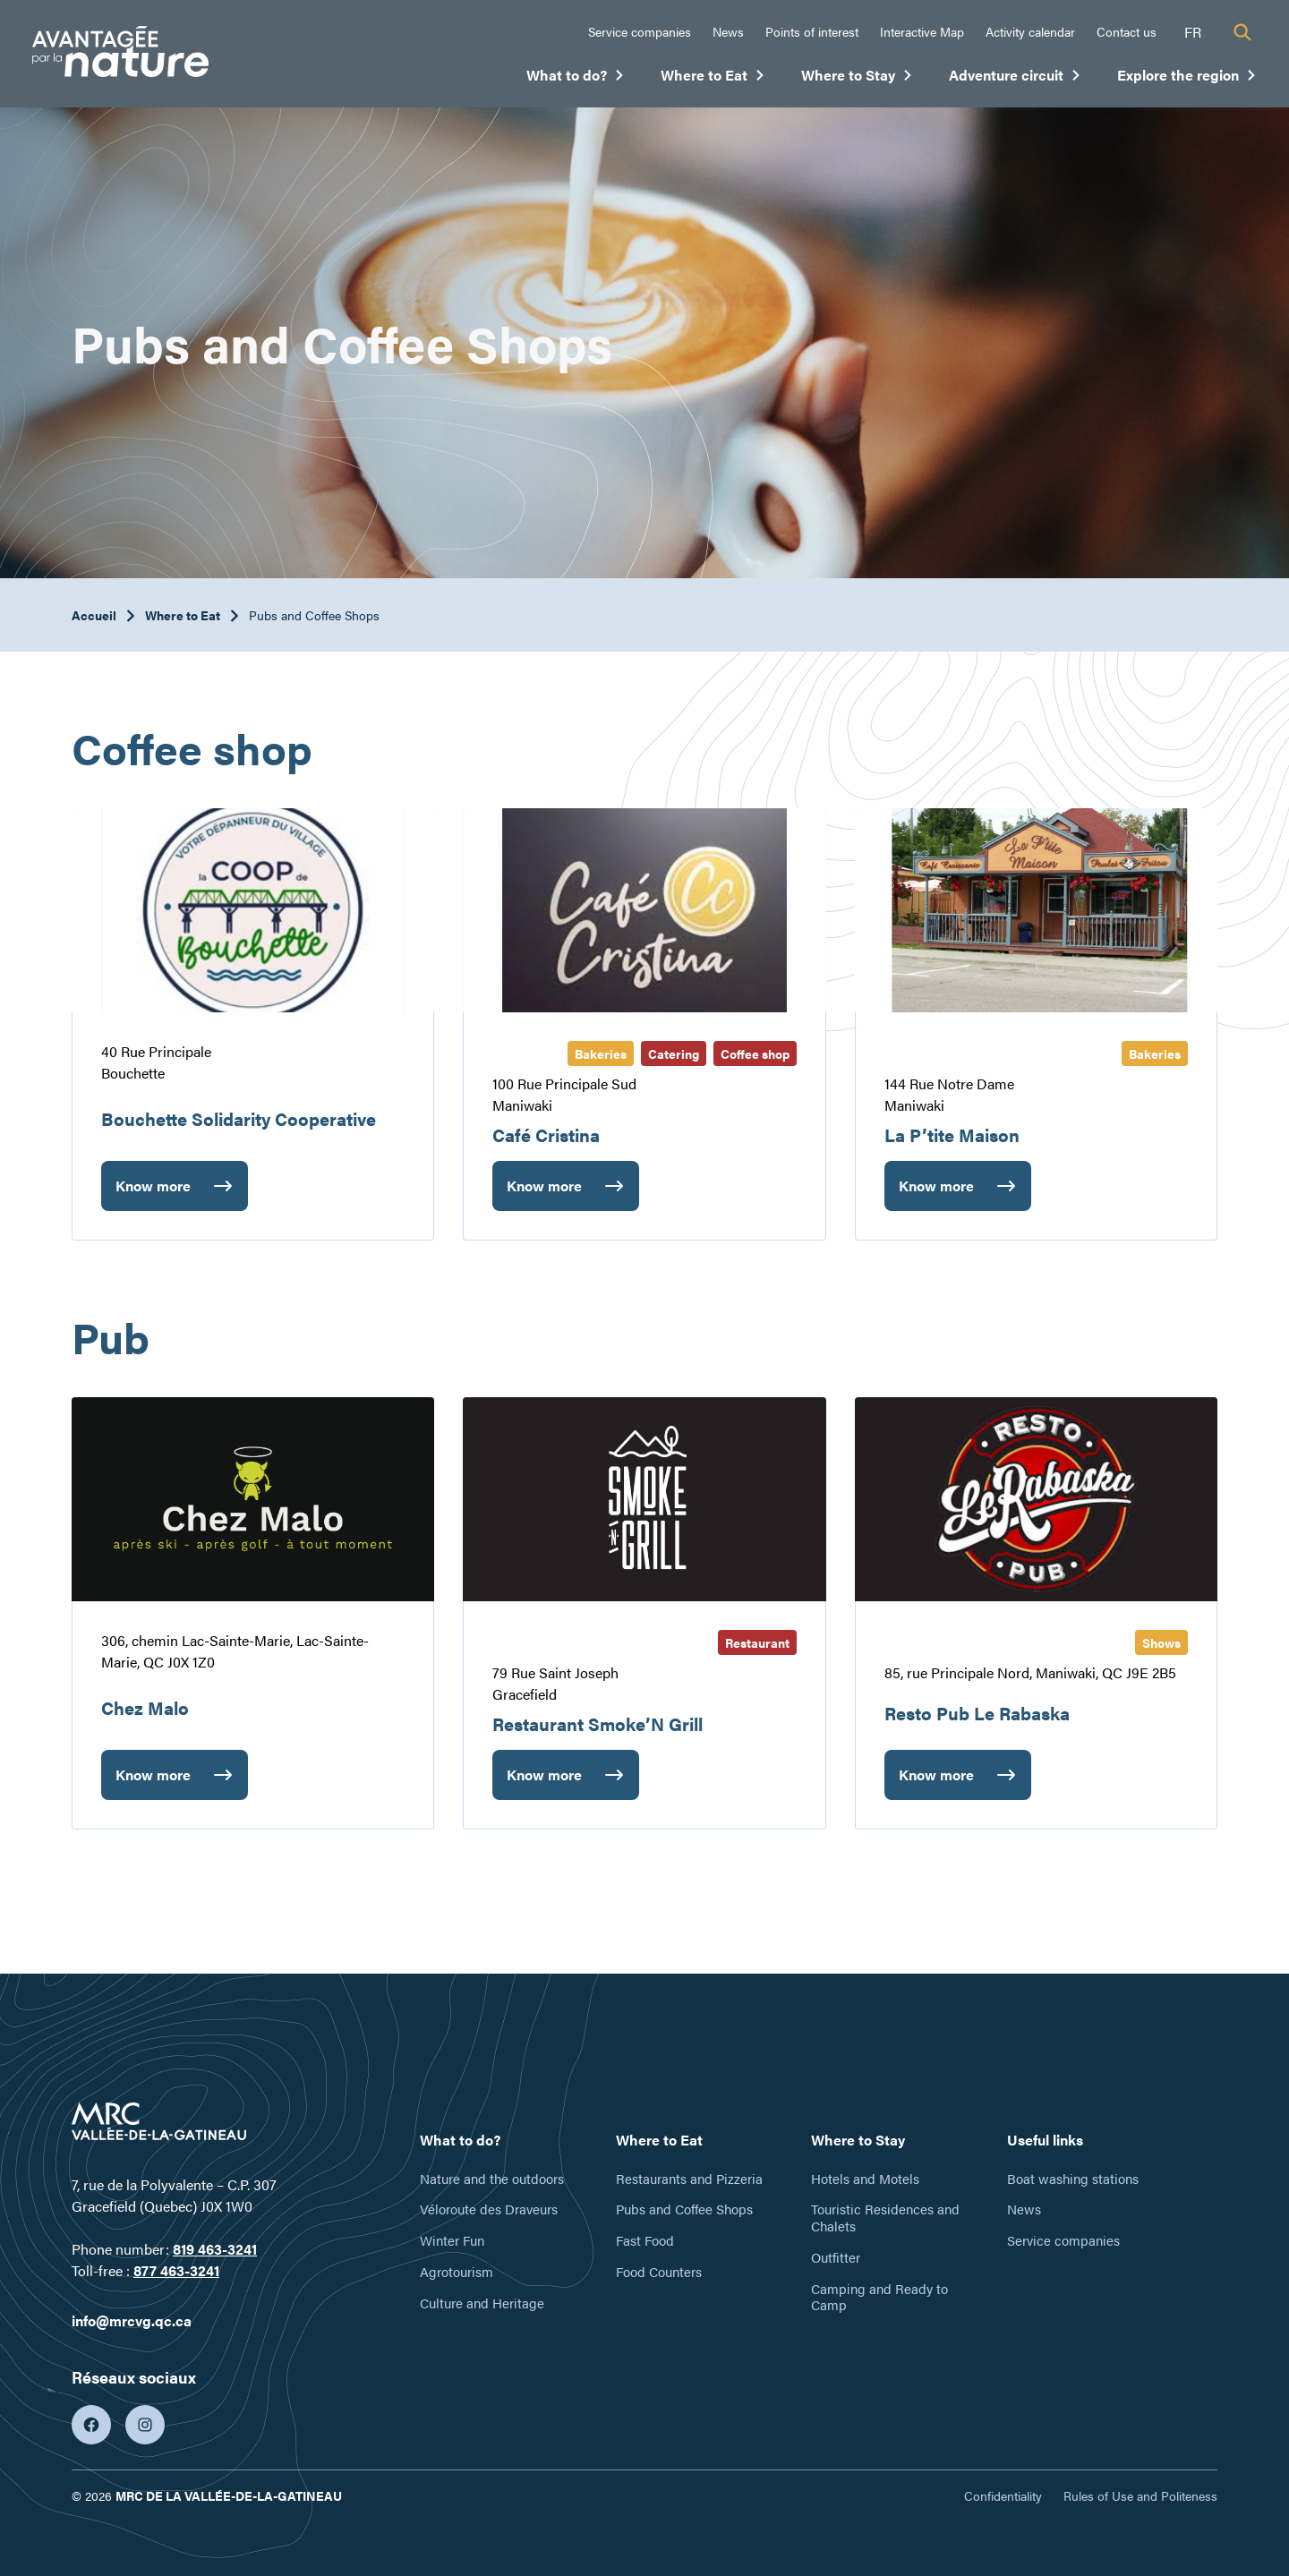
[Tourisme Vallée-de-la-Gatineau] (120, 54)
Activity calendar (1030, 31)
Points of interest (811, 31)
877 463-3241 (176, 2270)
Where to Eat (713, 78)
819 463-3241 (215, 2249)
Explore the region (1187, 78)
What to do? (575, 78)
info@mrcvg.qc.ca (132, 2320)
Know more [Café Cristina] (544, 1193)
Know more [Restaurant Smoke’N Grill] (544, 1782)
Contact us (1127, 31)
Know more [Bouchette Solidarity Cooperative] (155, 1193)
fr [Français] (1192, 31)
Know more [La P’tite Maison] (936, 1193)
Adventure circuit (1015, 78)
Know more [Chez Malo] (153, 1782)
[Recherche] (1242, 32)
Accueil (94, 615)
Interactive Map (922, 31)
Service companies (639, 31)
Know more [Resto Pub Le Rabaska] (936, 1782)
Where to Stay (857, 78)
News (728, 31)
